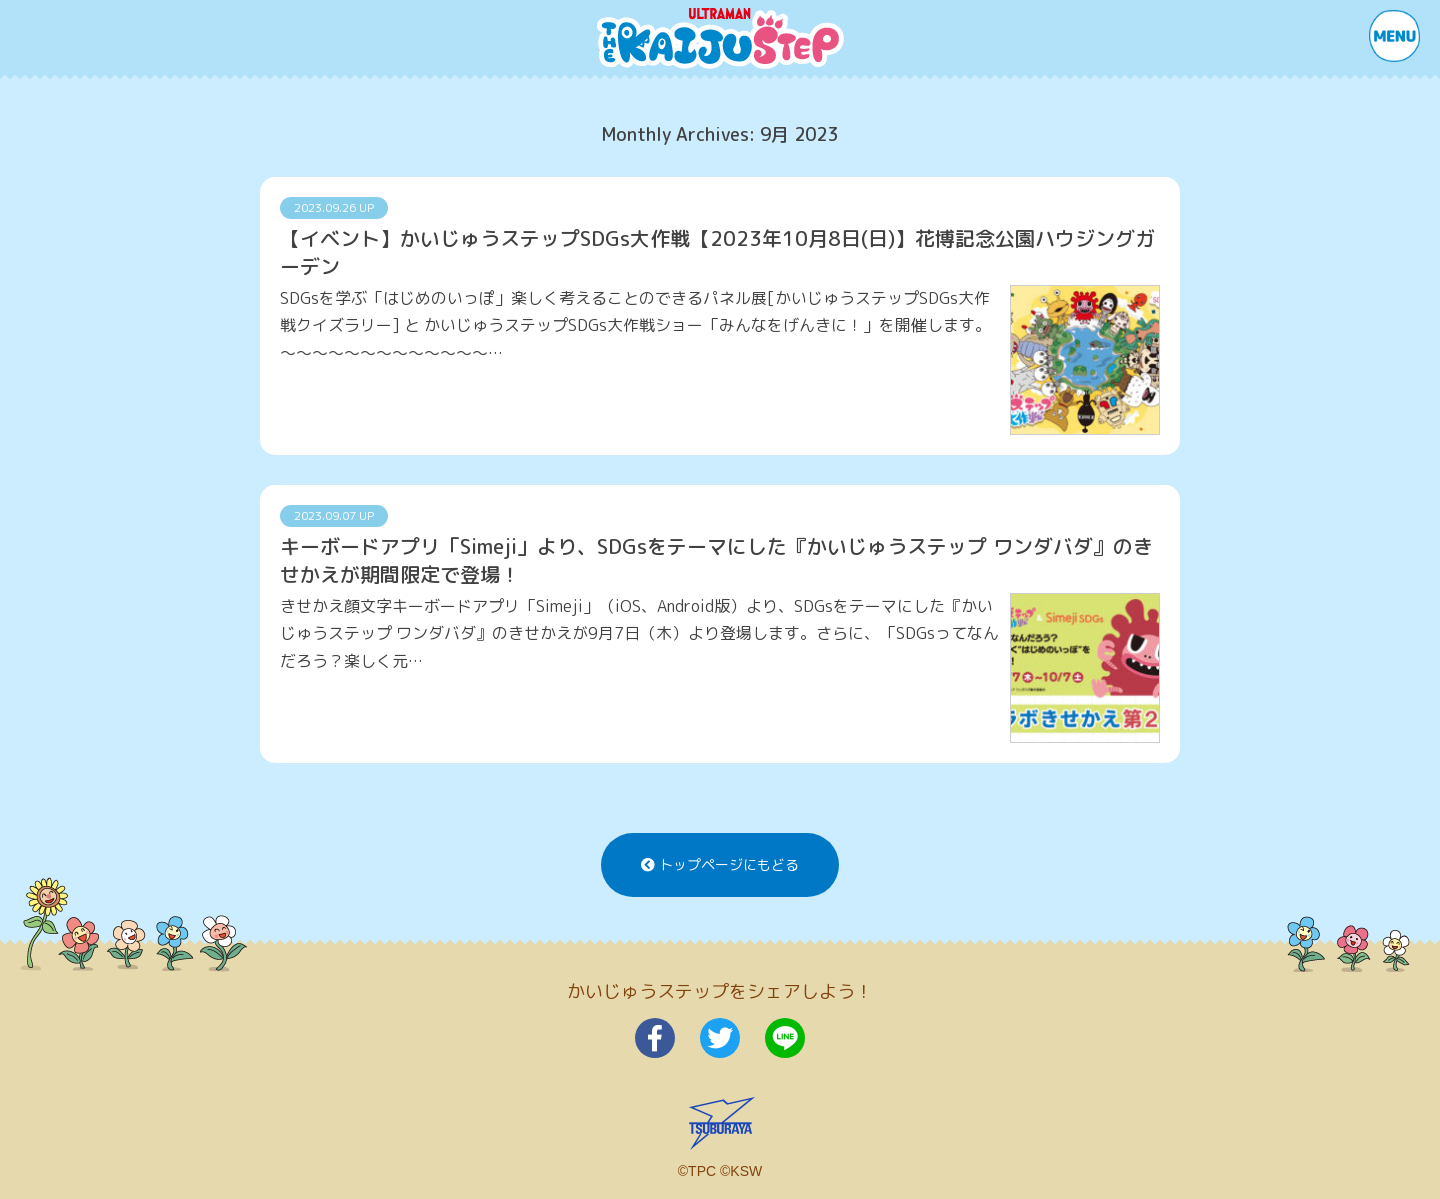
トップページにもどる (720, 864)
